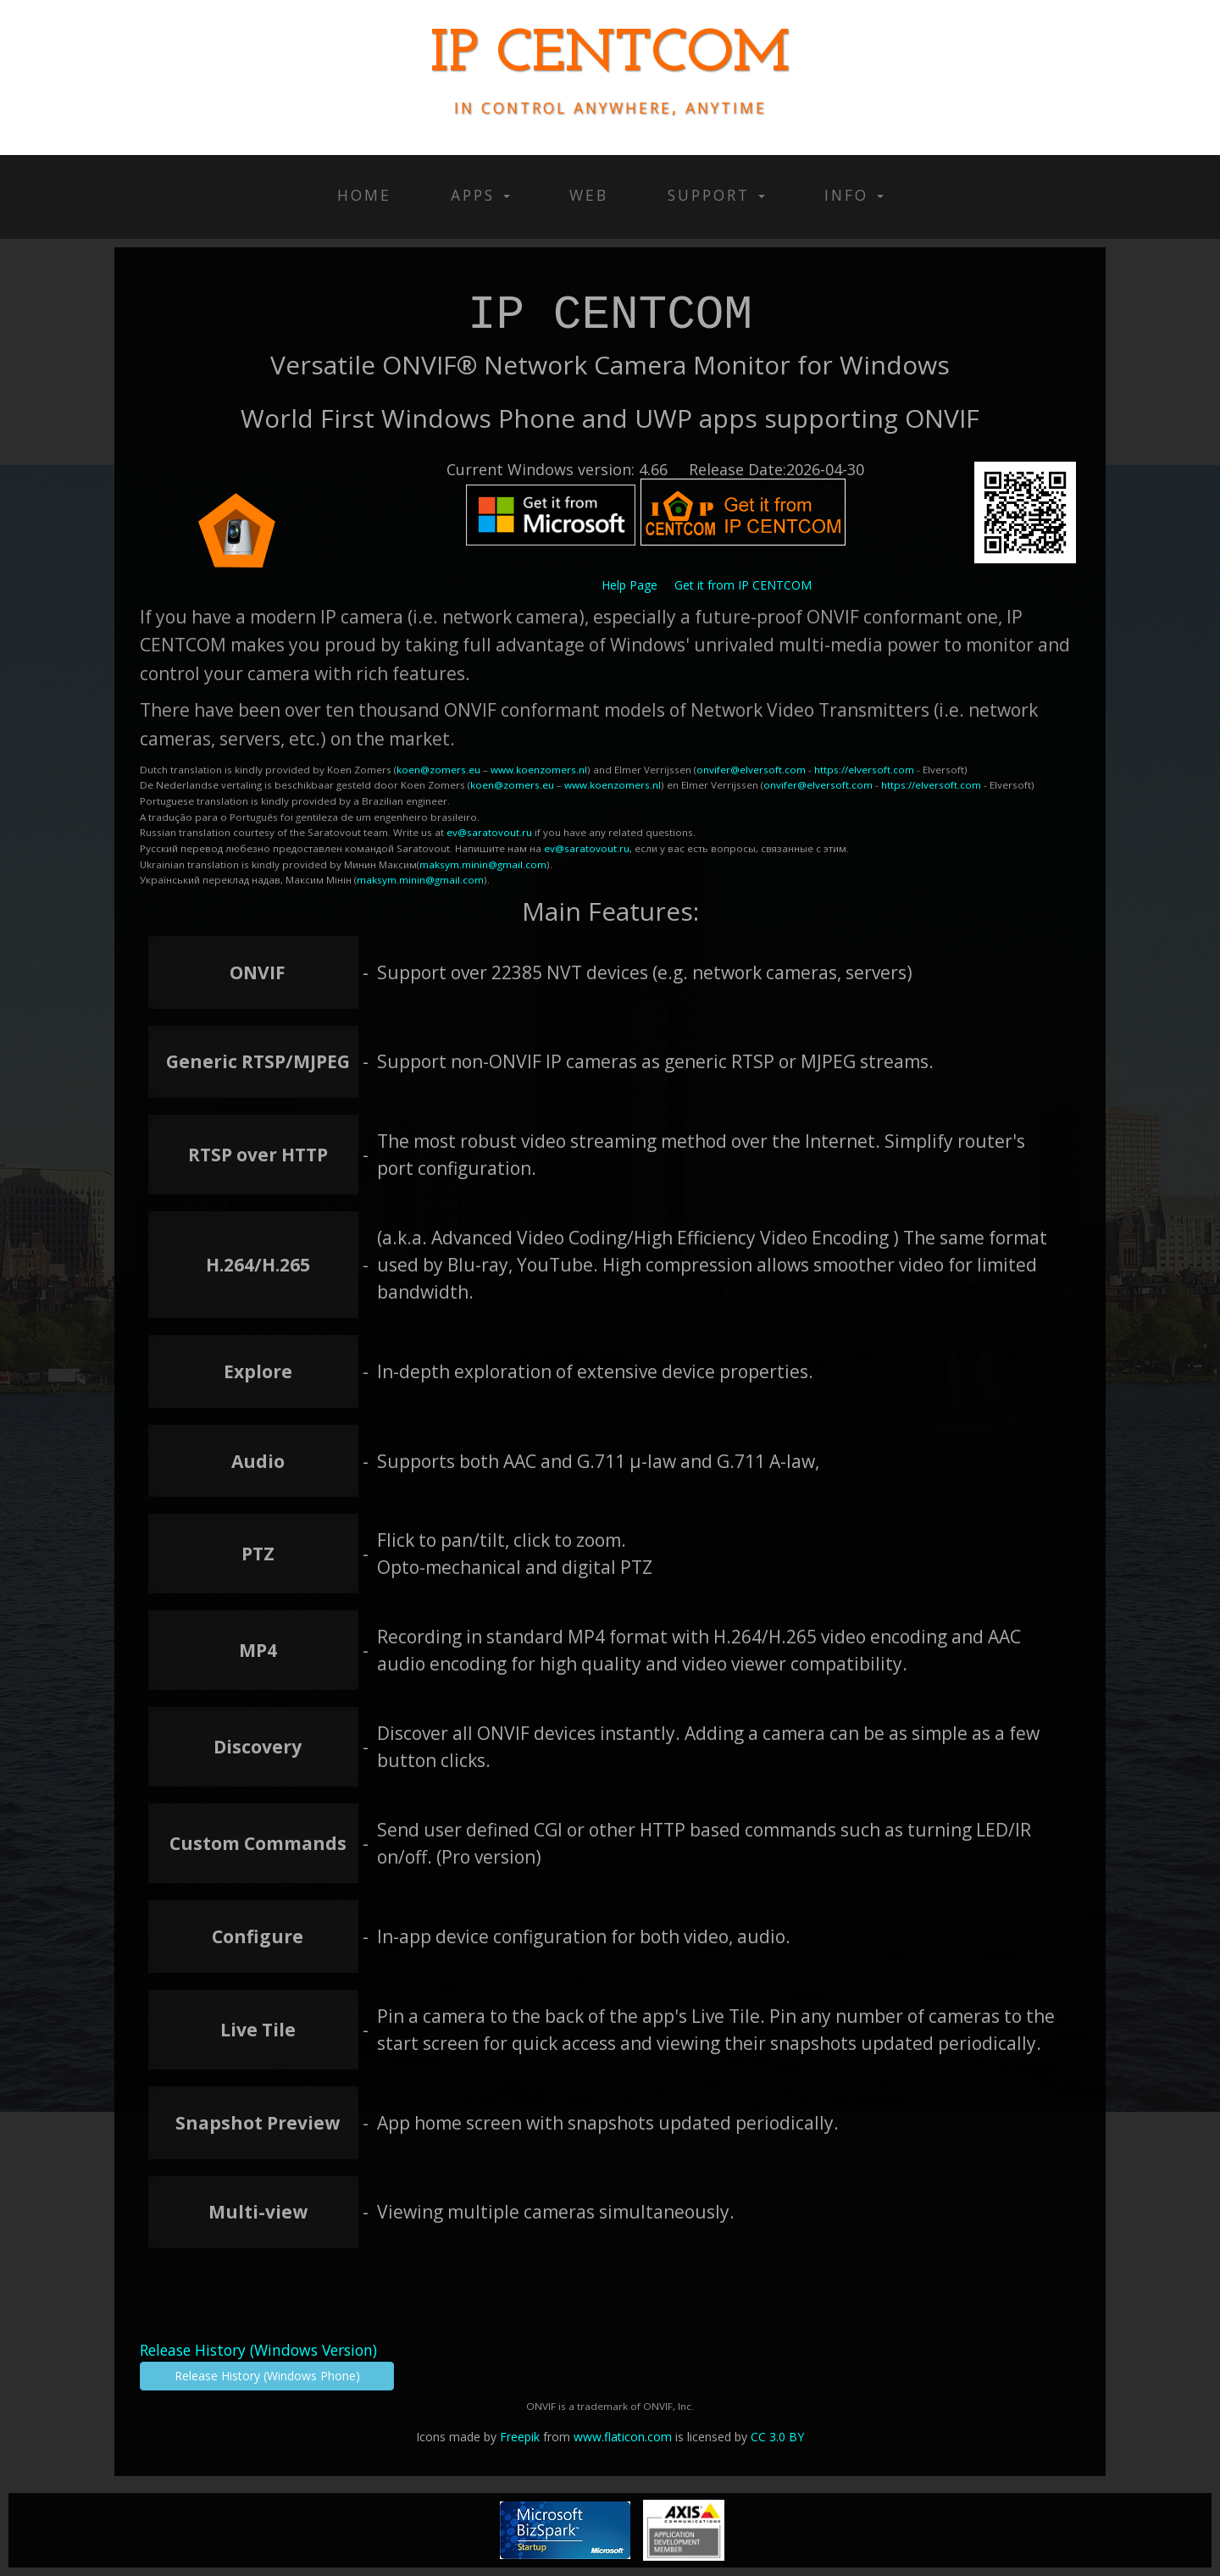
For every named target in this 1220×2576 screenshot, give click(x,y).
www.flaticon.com (623, 2437)
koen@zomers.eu (438, 769)
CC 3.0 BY (777, 2437)
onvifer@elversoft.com (751, 769)
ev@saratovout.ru (489, 832)
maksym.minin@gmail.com (482, 864)
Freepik (520, 2437)
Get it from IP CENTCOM (743, 585)
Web (588, 195)
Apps (480, 195)
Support (716, 195)
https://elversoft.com (864, 769)
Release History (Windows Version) (258, 2350)
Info (854, 195)
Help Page (629, 585)
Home (364, 195)
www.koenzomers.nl (539, 769)
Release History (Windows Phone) (267, 2376)
